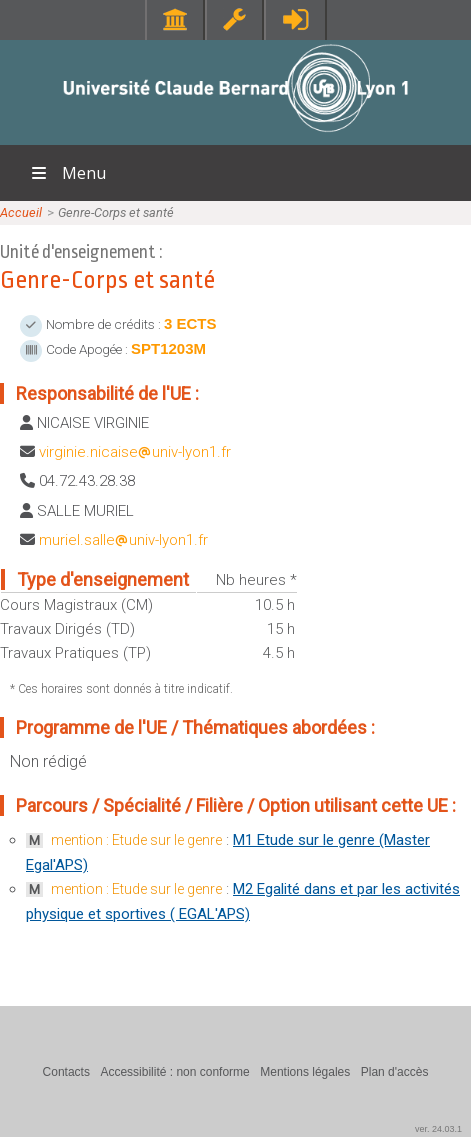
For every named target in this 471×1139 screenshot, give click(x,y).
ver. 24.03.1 (438, 1129)
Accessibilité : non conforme (174, 1072)
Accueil (21, 212)
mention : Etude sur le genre (136, 840)
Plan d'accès (395, 1072)
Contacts (66, 1072)
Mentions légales (305, 1072)
